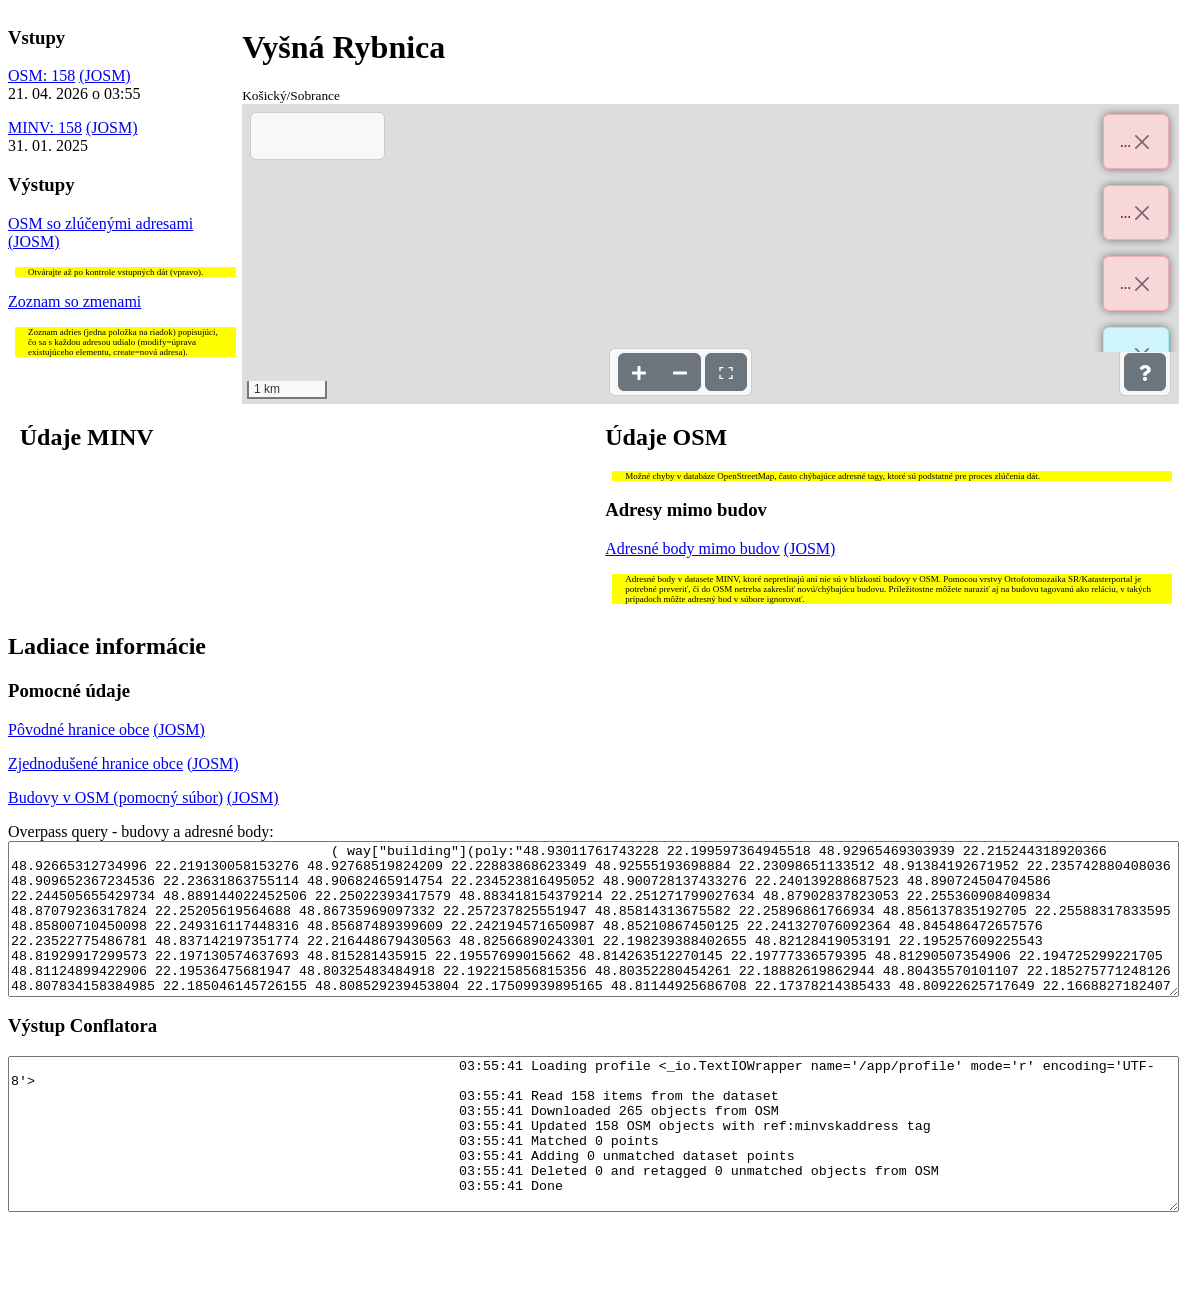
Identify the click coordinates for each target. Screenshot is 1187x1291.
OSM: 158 (41, 75)
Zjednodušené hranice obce (95, 763)
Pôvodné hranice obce (78, 729)
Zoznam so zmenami (74, 301)
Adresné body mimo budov (692, 548)
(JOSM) (105, 75)
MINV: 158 (45, 127)
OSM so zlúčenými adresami (100, 223)
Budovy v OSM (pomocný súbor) (115, 797)
